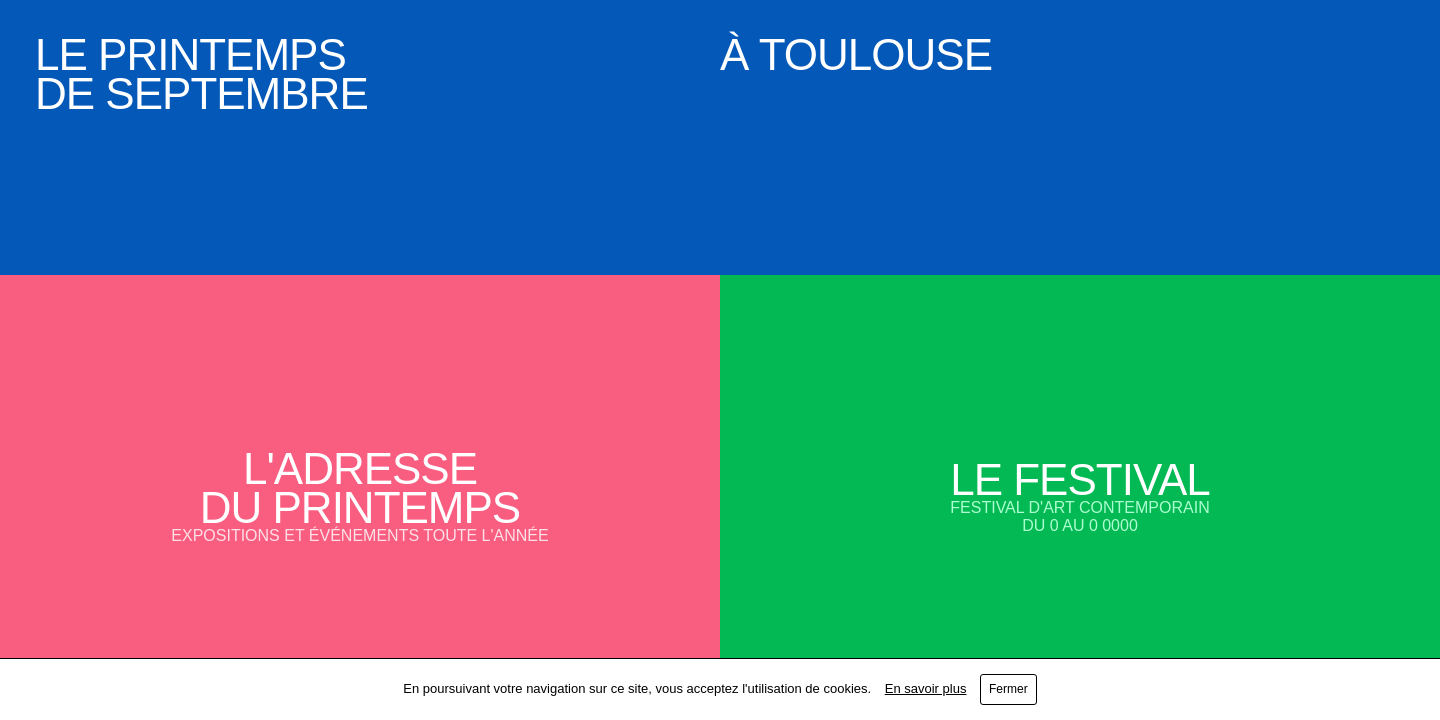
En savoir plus (926, 688)
